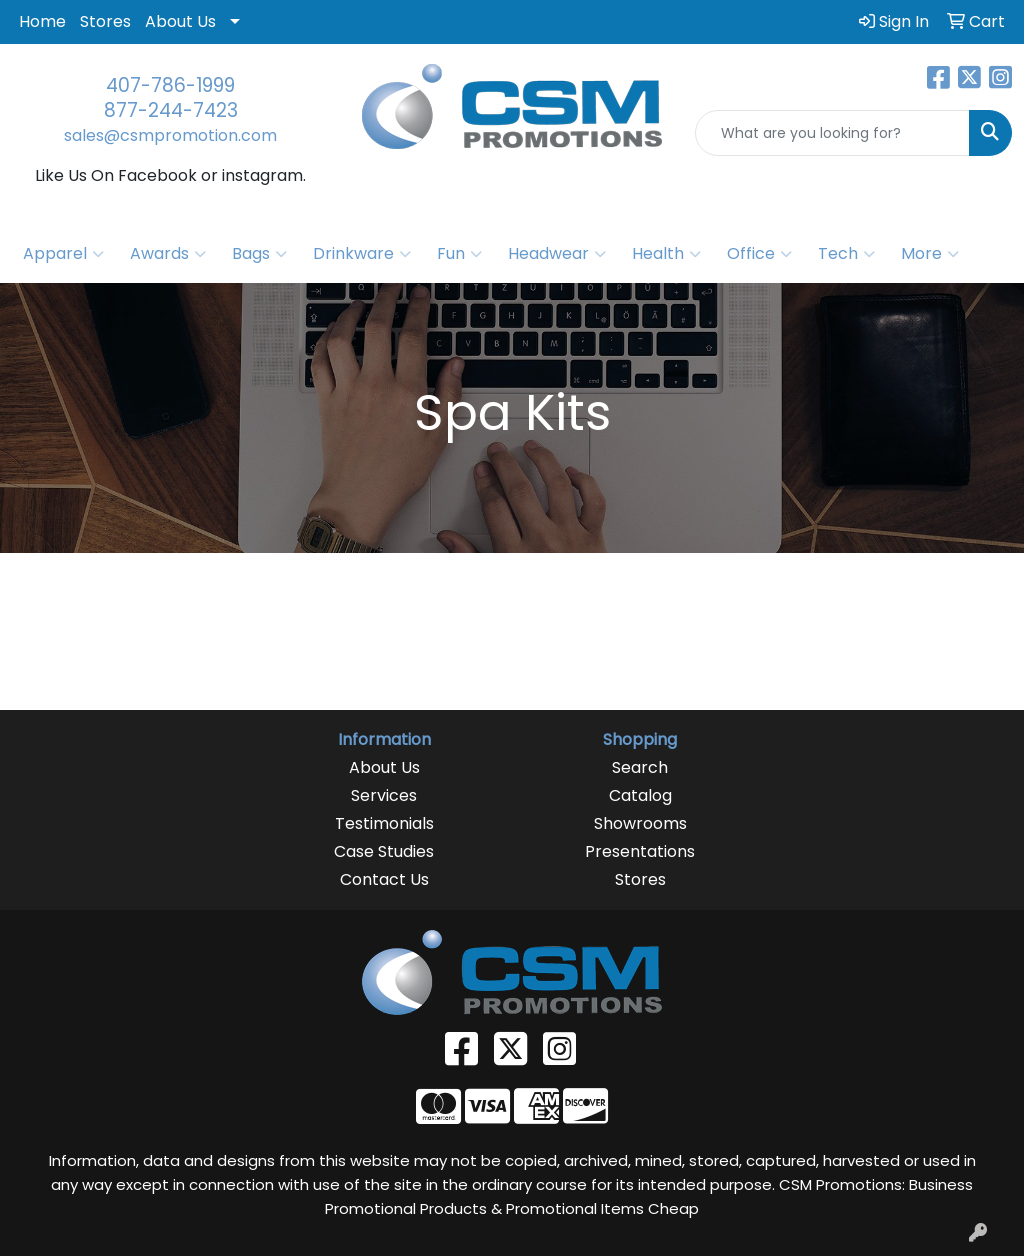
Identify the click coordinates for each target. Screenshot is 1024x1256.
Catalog (640, 795)
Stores (105, 21)
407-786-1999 (170, 85)
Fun (459, 254)
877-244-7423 (171, 110)
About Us (180, 21)
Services (384, 795)
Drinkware (362, 254)
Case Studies (384, 851)
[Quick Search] (832, 133)
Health (666, 254)
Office (759, 254)
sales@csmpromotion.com (170, 135)
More (930, 254)
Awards (168, 254)
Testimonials (384, 823)
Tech (846, 254)
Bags (259, 254)
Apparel (63, 254)
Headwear (557, 254)
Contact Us (384, 879)
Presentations (640, 851)
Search (640, 767)
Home (42, 21)
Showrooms (640, 823)
